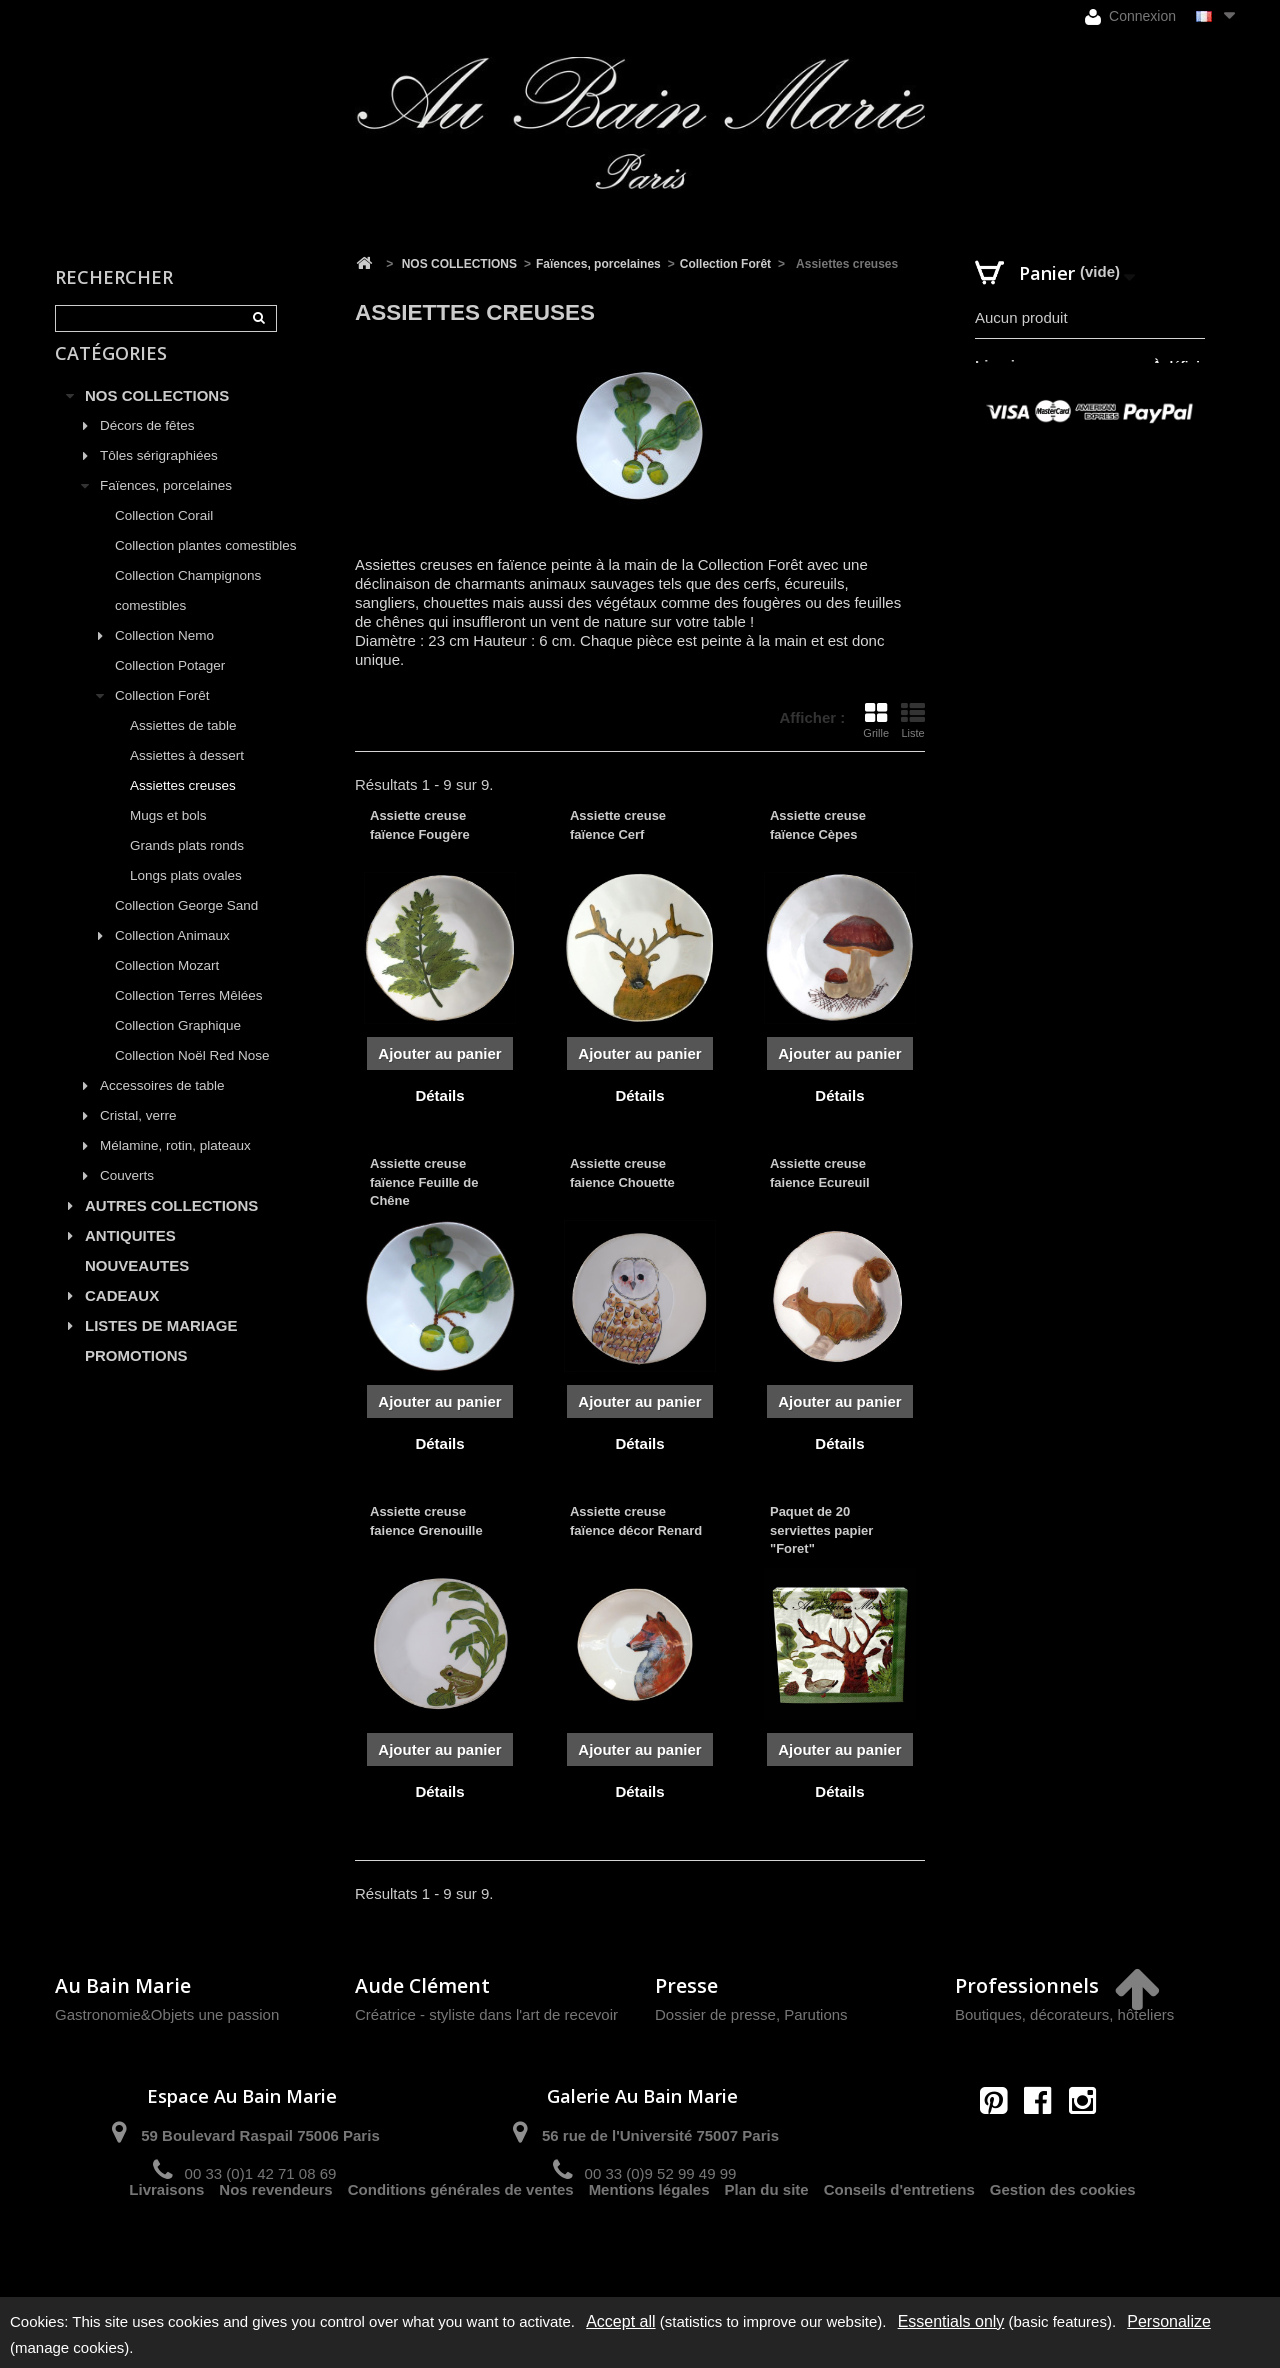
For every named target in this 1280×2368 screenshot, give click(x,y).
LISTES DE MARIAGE (161, 1348)
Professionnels (1027, 1985)
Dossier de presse (715, 2014)
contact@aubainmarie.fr (1044, 2143)
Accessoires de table (162, 1108)
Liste (913, 720)
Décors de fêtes (147, 448)
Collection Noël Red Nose (192, 1078)
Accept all (620, 2321)
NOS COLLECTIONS (157, 418)
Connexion (1130, 16)
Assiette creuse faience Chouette (622, 1172)
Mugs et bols (168, 838)
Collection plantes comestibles (206, 568)
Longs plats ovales (186, 898)
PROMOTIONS (136, 1378)
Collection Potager (170, 688)
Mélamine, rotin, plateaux (175, 1168)
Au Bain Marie (123, 1985)
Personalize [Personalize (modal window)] (1169, 2321)
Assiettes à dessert (187, 778)
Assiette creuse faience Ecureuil (820, 1172)
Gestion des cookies (1063, 2244)
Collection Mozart (167, 988)
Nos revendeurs (275, 2244)
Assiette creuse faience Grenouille (426, 1520)
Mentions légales (649, 2244)
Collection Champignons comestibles (188, 613)
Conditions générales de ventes (461, 2244)
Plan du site (767, 2244)
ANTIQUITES (130, 1258)
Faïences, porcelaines (166, 508)
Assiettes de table (183, 748)
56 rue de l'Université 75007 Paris (660, 2135)
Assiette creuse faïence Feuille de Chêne (424, 1181)
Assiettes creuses (183, 808)
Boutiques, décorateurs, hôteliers (1064, 2014)
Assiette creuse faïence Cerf (618, 824)
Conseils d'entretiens (899, 2244)
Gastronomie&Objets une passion (167, 2014)
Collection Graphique (178, 1048)
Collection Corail (164, 538)
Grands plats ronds (187, 868)
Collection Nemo (164, 658)
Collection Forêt (162, 718)
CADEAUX (122, 1318)
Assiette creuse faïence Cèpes (818, 824)
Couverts (127, 1198)
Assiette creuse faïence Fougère (420, 824)
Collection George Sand (186, 928)
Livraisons (166, 2244)
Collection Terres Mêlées (189, 1018)
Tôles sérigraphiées (159, 478)
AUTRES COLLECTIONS (171, 1228)
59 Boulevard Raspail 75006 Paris (260, 2135)
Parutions (815, 2014)
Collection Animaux (172, 958)
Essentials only (951, 2321)
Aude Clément (422, 1985)
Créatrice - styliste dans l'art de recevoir (486, 2014)
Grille (876, 720)
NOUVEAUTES (137, 1288)
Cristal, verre (138, 1138)
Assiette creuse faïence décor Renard (636, 1520)
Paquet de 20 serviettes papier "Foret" (821, 1529)
